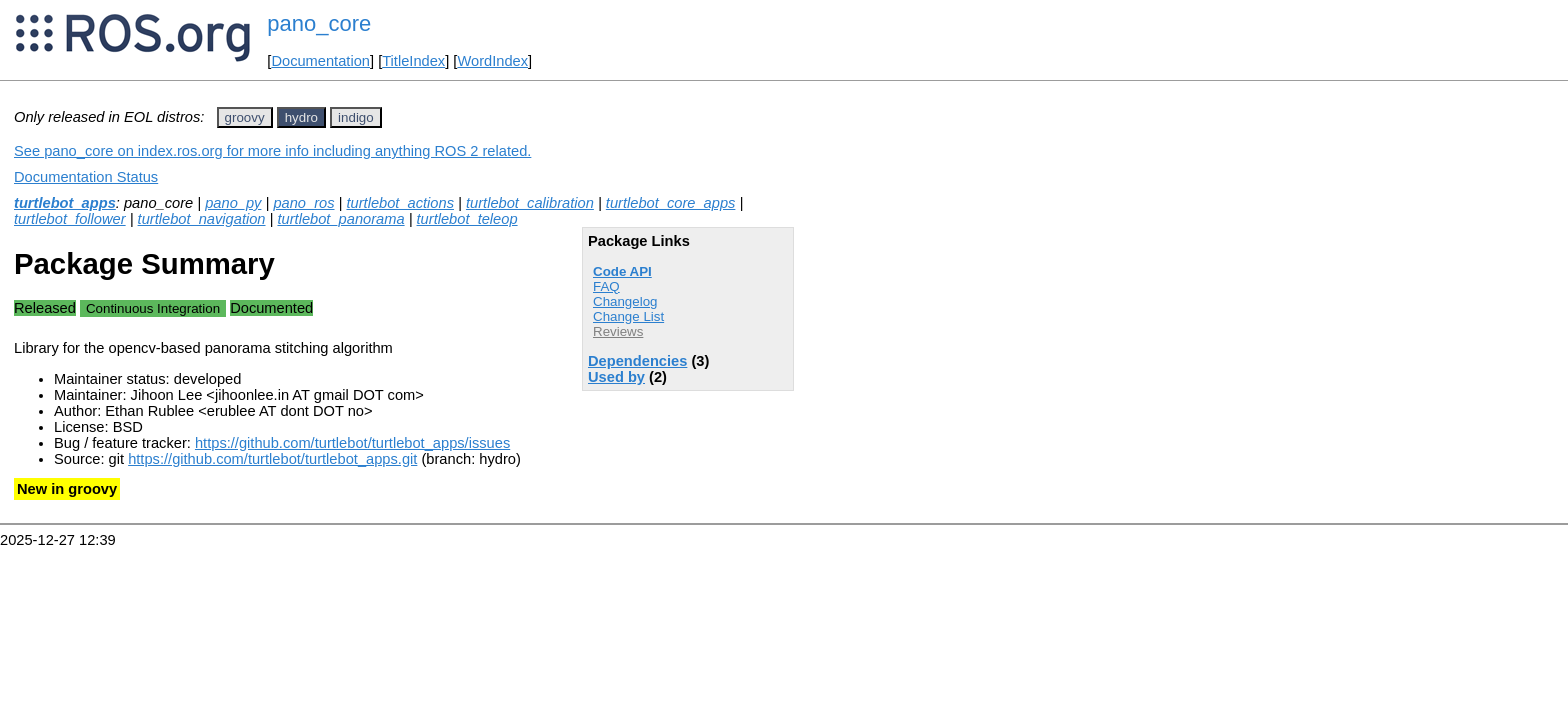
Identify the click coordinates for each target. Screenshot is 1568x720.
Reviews (618, 331)
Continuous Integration (153, 308)
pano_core (319, 23)
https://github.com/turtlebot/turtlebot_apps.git (272, 459)
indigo (356, 117)
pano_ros (303, 203)
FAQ (606, 286)
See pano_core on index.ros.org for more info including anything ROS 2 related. (272, 151)
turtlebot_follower (70, 219)
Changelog (625, 301)
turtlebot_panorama (340, 219)
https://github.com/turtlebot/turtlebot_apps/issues (352, 443)
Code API (622, 271)
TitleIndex (413, 61)
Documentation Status (86, 177)
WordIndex (492, 61)
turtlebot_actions (400, 203)
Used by (616, 377)
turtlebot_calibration (530, 203)
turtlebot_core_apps (671, 203)
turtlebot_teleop (467, 219)
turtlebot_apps (65, 203)
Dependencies (637, 361)
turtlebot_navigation (202, 219)
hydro (301, 117)
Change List (628, 316)
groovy (245, 117)
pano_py (233, 203)
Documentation (320, 61)
